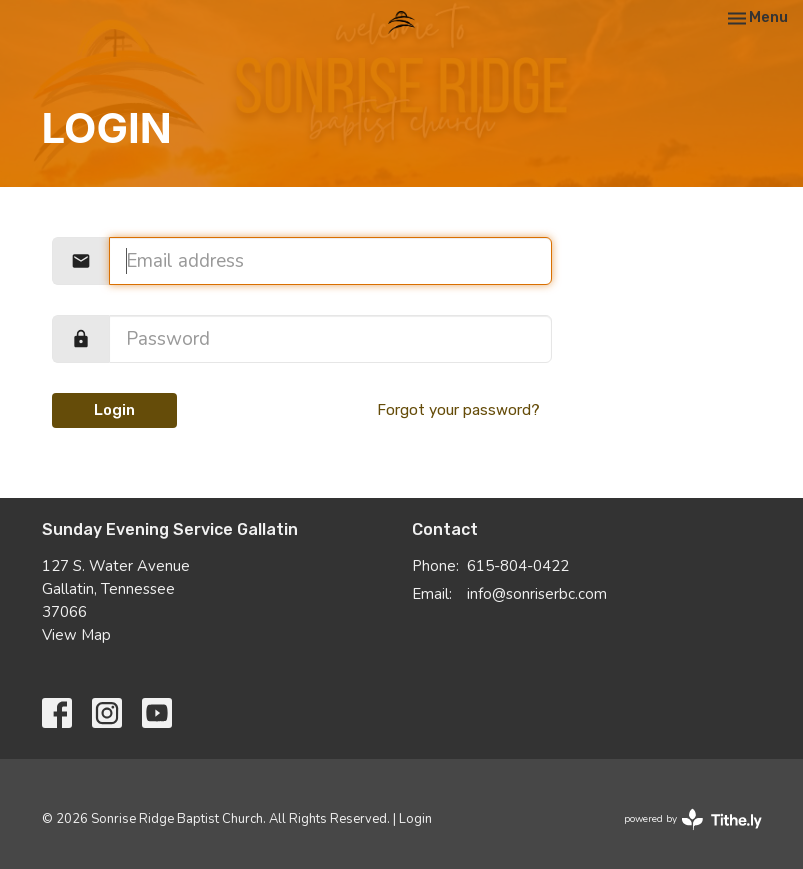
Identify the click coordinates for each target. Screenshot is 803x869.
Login (114, 410)
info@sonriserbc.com (537, 594)
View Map (76, 635)
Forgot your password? (458, 410)
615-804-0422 (518, 566)
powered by (693, 819)
